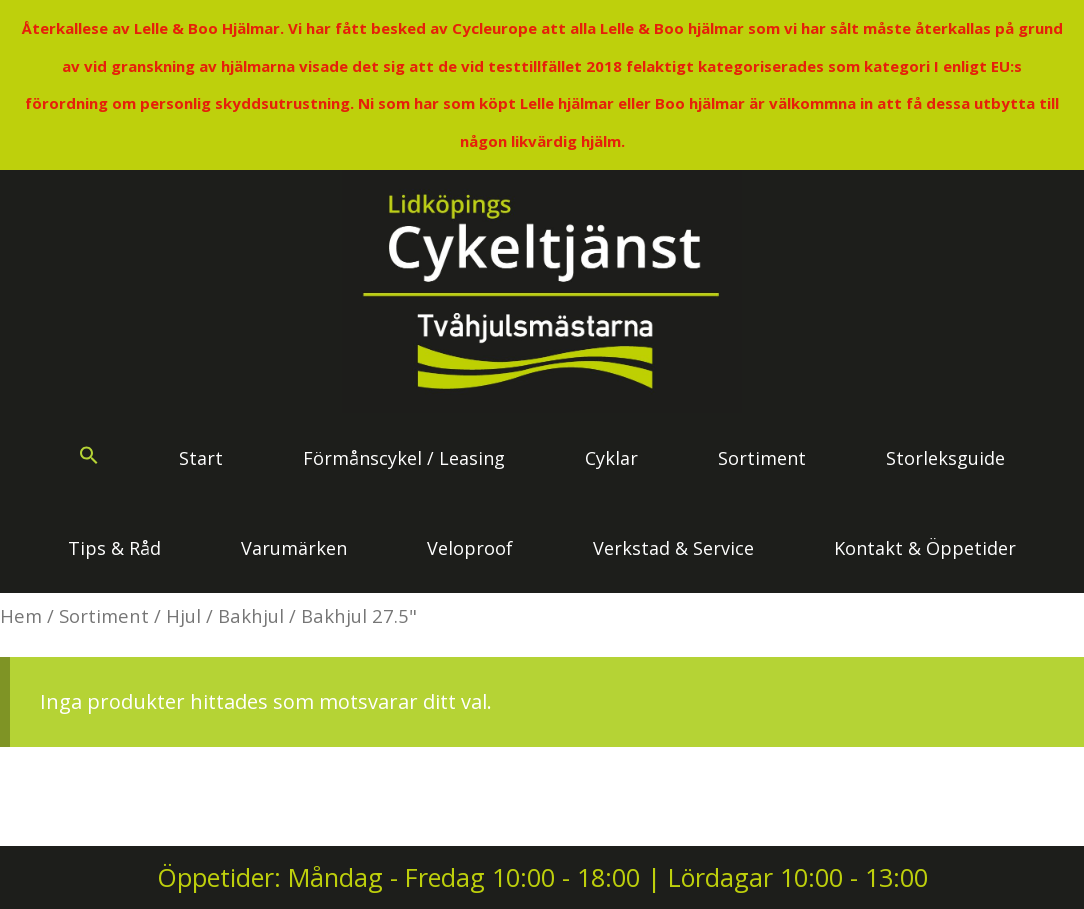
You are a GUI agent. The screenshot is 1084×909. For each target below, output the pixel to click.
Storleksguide (945, 458)
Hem (21, 615)
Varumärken (294, 548)
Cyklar (611, 458)
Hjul (183, 615)
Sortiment (762, 458)
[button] (89, 458)
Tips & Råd (114, 548)
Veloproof (470, 548)
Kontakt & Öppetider (925, 548)
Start (201, 458)
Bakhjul (251, 615)
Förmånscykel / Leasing (404, 458)
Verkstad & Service (673, 548)
